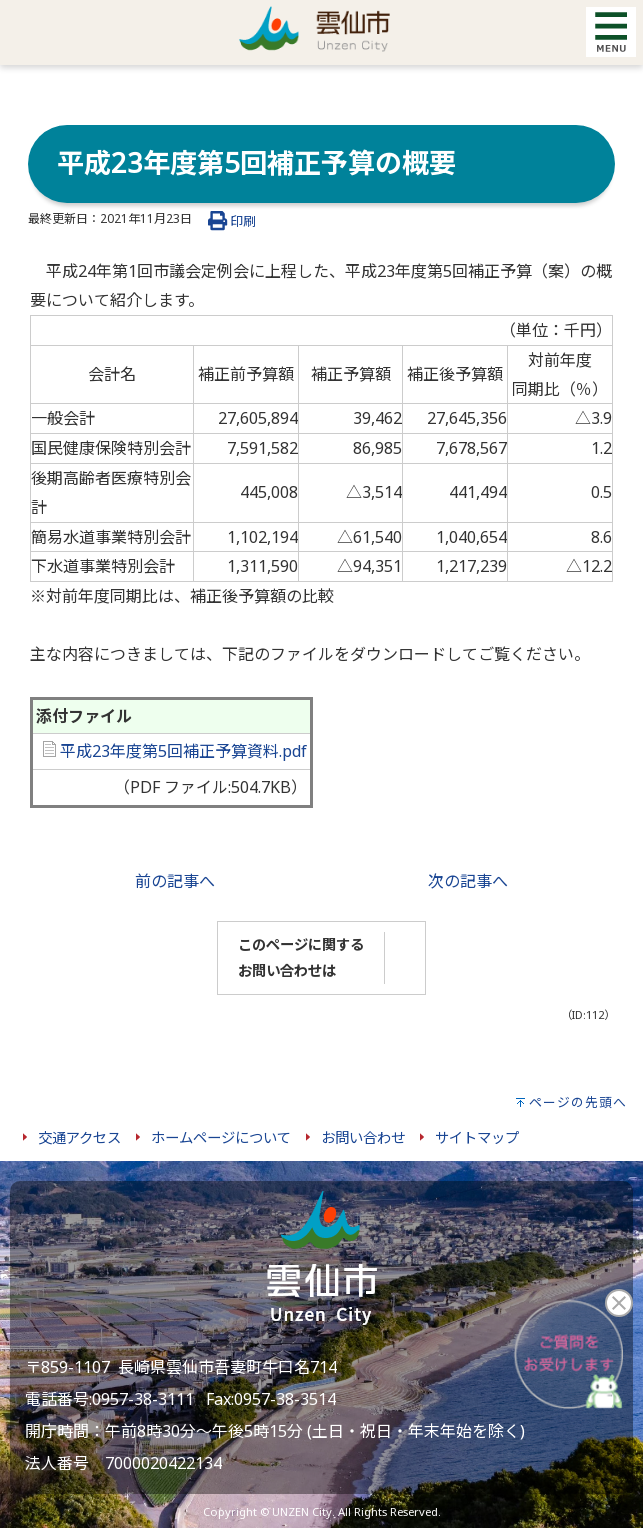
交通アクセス (79, 1137)
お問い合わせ (363, 1137)
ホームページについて (221, 1137)
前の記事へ (175, 881)
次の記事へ (468, 881)
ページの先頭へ (578, 1102)
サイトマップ (477, 1137)
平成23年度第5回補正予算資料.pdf (175, 751)
